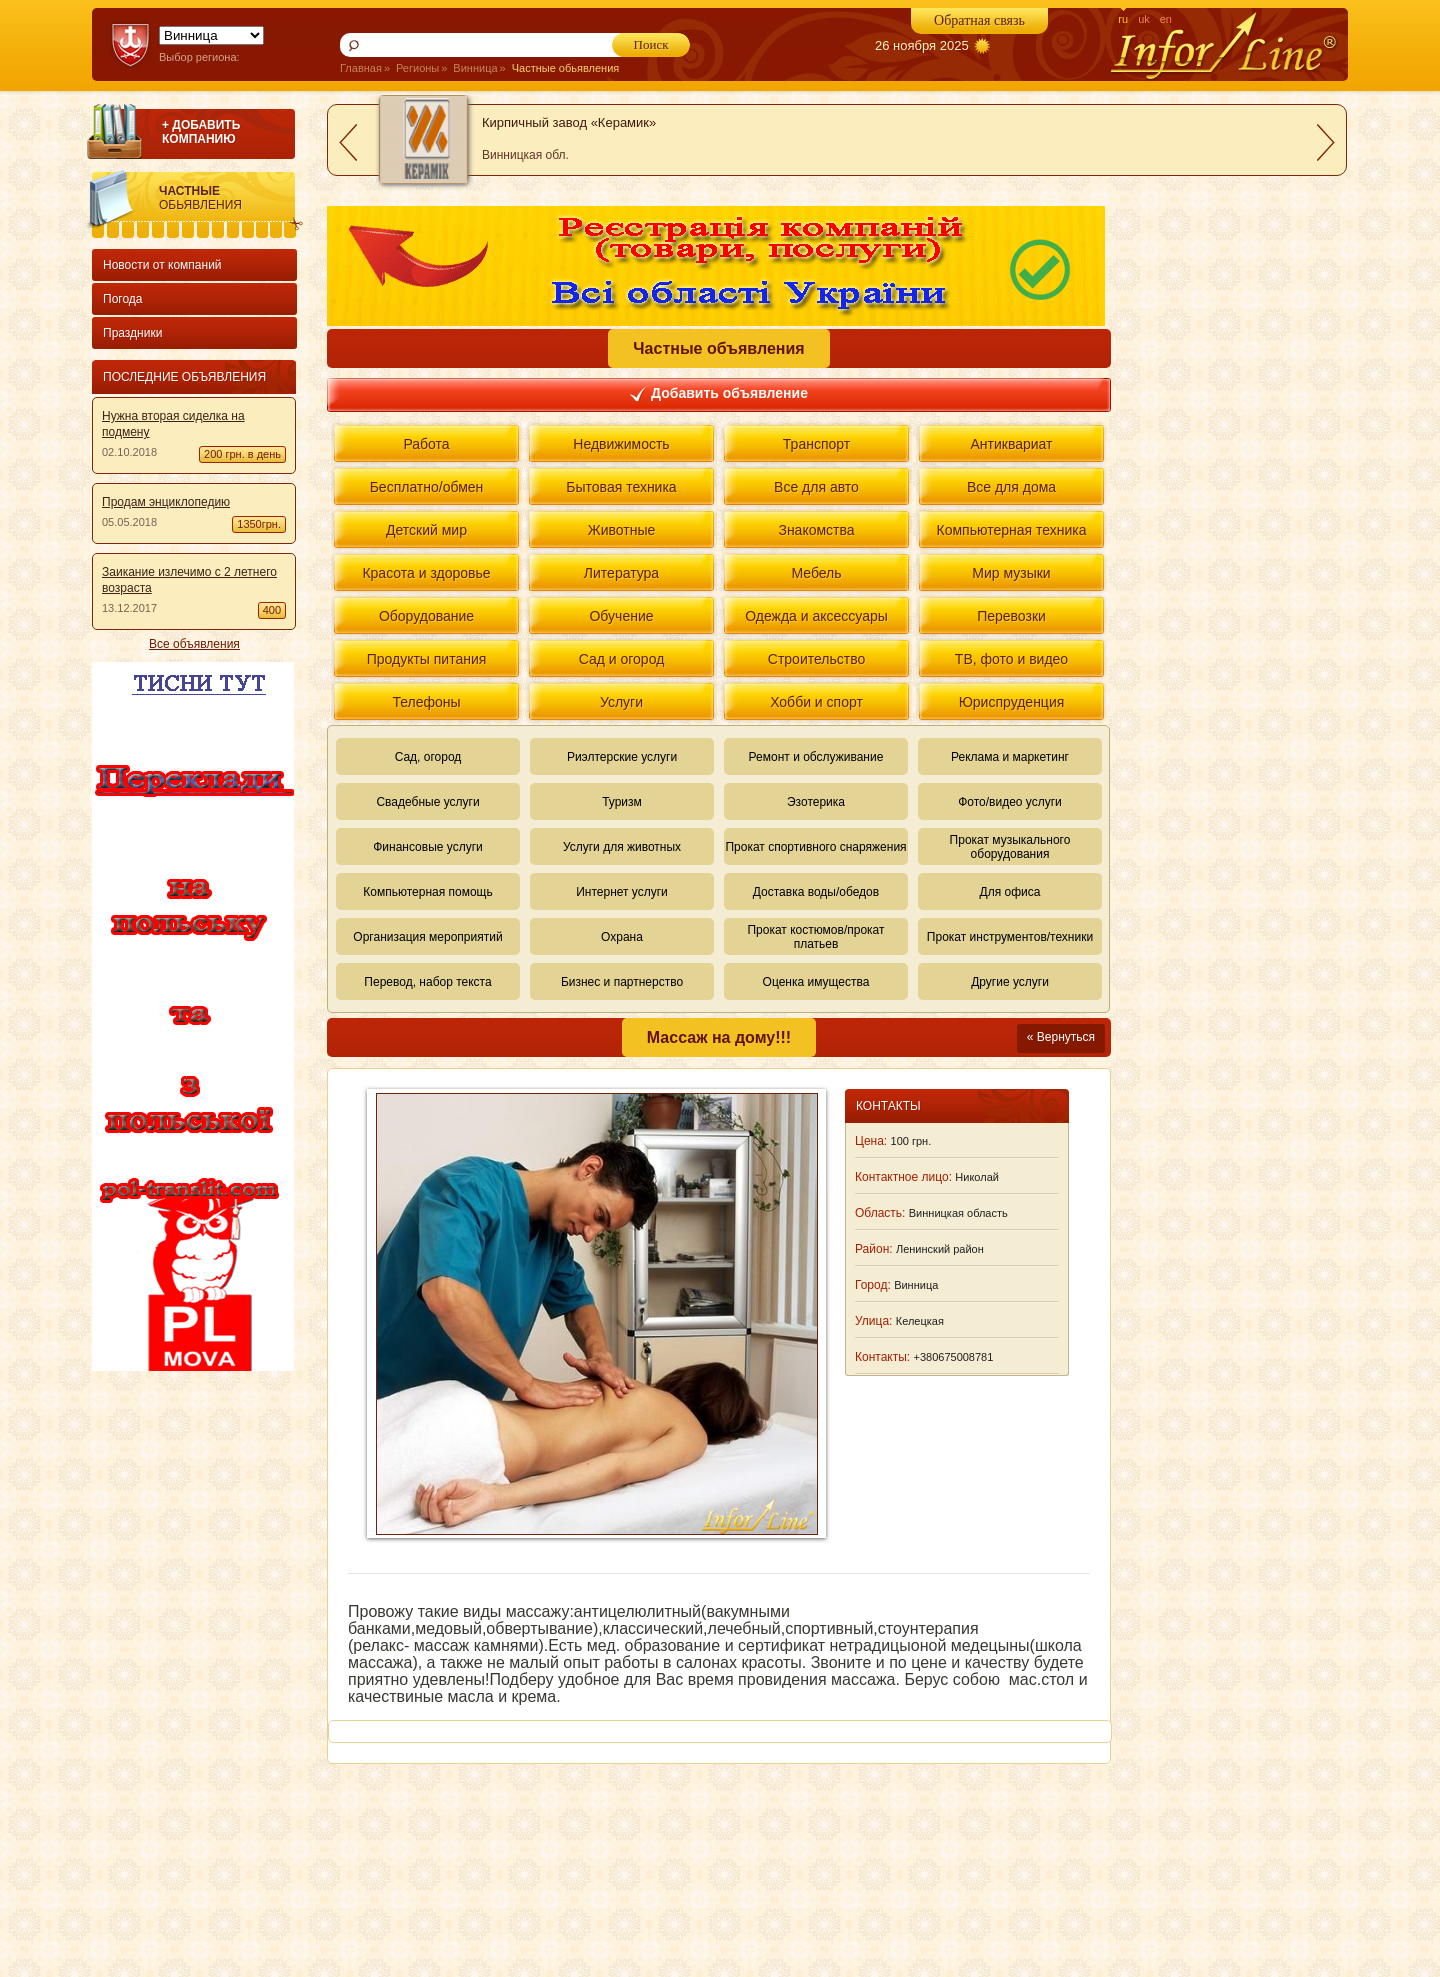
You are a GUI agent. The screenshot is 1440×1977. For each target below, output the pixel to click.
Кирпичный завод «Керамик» (569, 122)
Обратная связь (979, 20)
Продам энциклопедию (166, 502)
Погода (123, 299)
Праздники (132, 333)
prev (348, 142)
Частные (231, 198)
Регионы (417, 68)
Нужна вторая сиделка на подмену (173, 424)
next (1326, 142)
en (1166, 19)
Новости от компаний (162, 265)
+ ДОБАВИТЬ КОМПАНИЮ (201, 132)
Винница (475, 68)
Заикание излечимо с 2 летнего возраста (189, 580)
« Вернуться (1061, 1037)
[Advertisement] (190, 1674)
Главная (361, 68)
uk (1144, 19)
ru (1123, 19)
